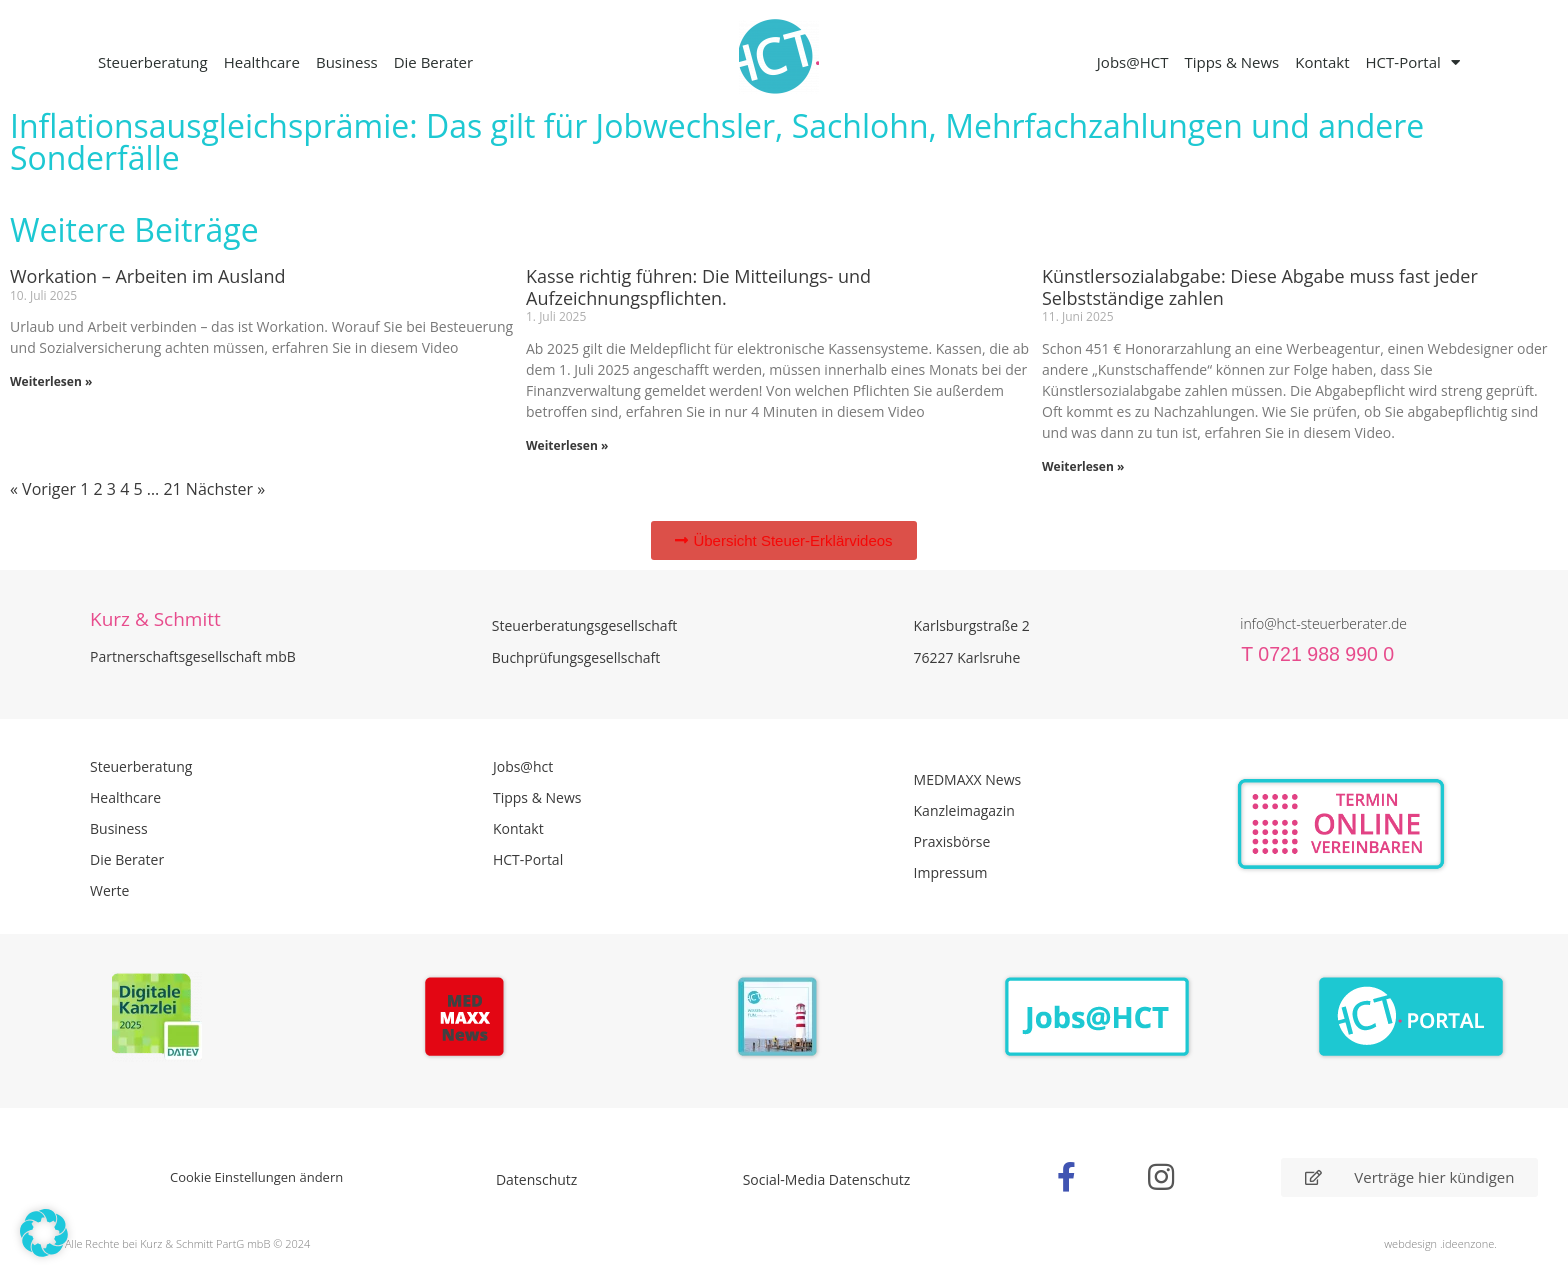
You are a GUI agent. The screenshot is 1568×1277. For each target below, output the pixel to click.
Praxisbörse (952, 841)
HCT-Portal (1413, 62)
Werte (109, 890)
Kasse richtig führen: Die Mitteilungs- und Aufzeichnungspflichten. (698, 287)
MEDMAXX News (968, 779)
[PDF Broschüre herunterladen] (783, 1020)
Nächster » (225, 489)
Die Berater (433, 62)
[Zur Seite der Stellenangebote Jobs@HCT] (1097, 1017)
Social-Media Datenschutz (827, 1179)
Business (347, 62)
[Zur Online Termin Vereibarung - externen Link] (1389, 824)
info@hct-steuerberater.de (1323, 623)
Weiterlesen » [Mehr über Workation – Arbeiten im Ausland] (51, 381)
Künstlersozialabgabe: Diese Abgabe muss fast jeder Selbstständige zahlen (1260, 287)
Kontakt (1322, 62)
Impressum (951, 872)
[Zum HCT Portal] (1411, 1017)
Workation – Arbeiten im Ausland (148, 276)
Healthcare (262, 62)
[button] (44, 1233)
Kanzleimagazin (964, 810)
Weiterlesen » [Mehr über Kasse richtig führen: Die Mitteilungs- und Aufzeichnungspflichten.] (567, 445)
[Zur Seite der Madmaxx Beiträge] (470, 1020)
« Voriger (43, 489)
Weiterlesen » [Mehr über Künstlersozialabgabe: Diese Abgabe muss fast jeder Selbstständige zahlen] (1083, 466)
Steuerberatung (153, 62)
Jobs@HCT (1133, 62)
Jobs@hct (523, 766)
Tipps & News (1231, 62)
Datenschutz (536, 1179)
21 (172, 489)
